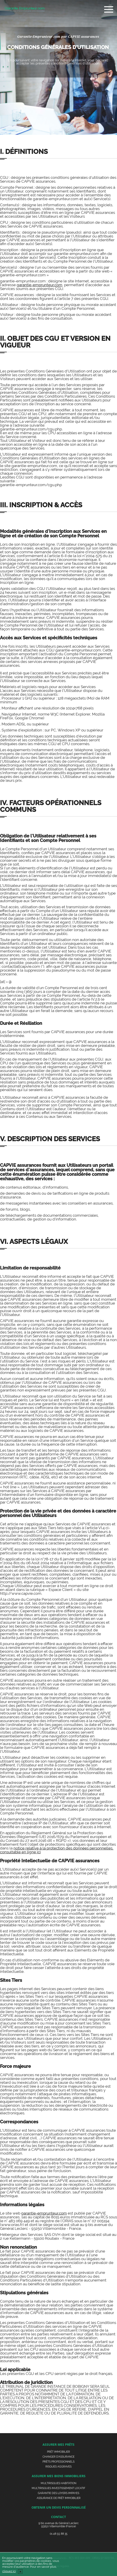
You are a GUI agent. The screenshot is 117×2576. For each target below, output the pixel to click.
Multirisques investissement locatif (58, 2488)
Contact (58, 2517)
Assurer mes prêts (58, 2444)
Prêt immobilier (58, 2451)
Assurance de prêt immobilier (59, 2498)
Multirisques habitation (58, 2483)
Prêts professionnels (58, 2461)
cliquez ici (9, 2571)
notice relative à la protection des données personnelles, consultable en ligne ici (56, 1850)
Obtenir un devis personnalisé (59, 2507)
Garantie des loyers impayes (58, 2493)
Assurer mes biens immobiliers (59, 2476)
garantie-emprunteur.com (39, 285)
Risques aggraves (58, 2466)
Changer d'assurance (58, 2456)
